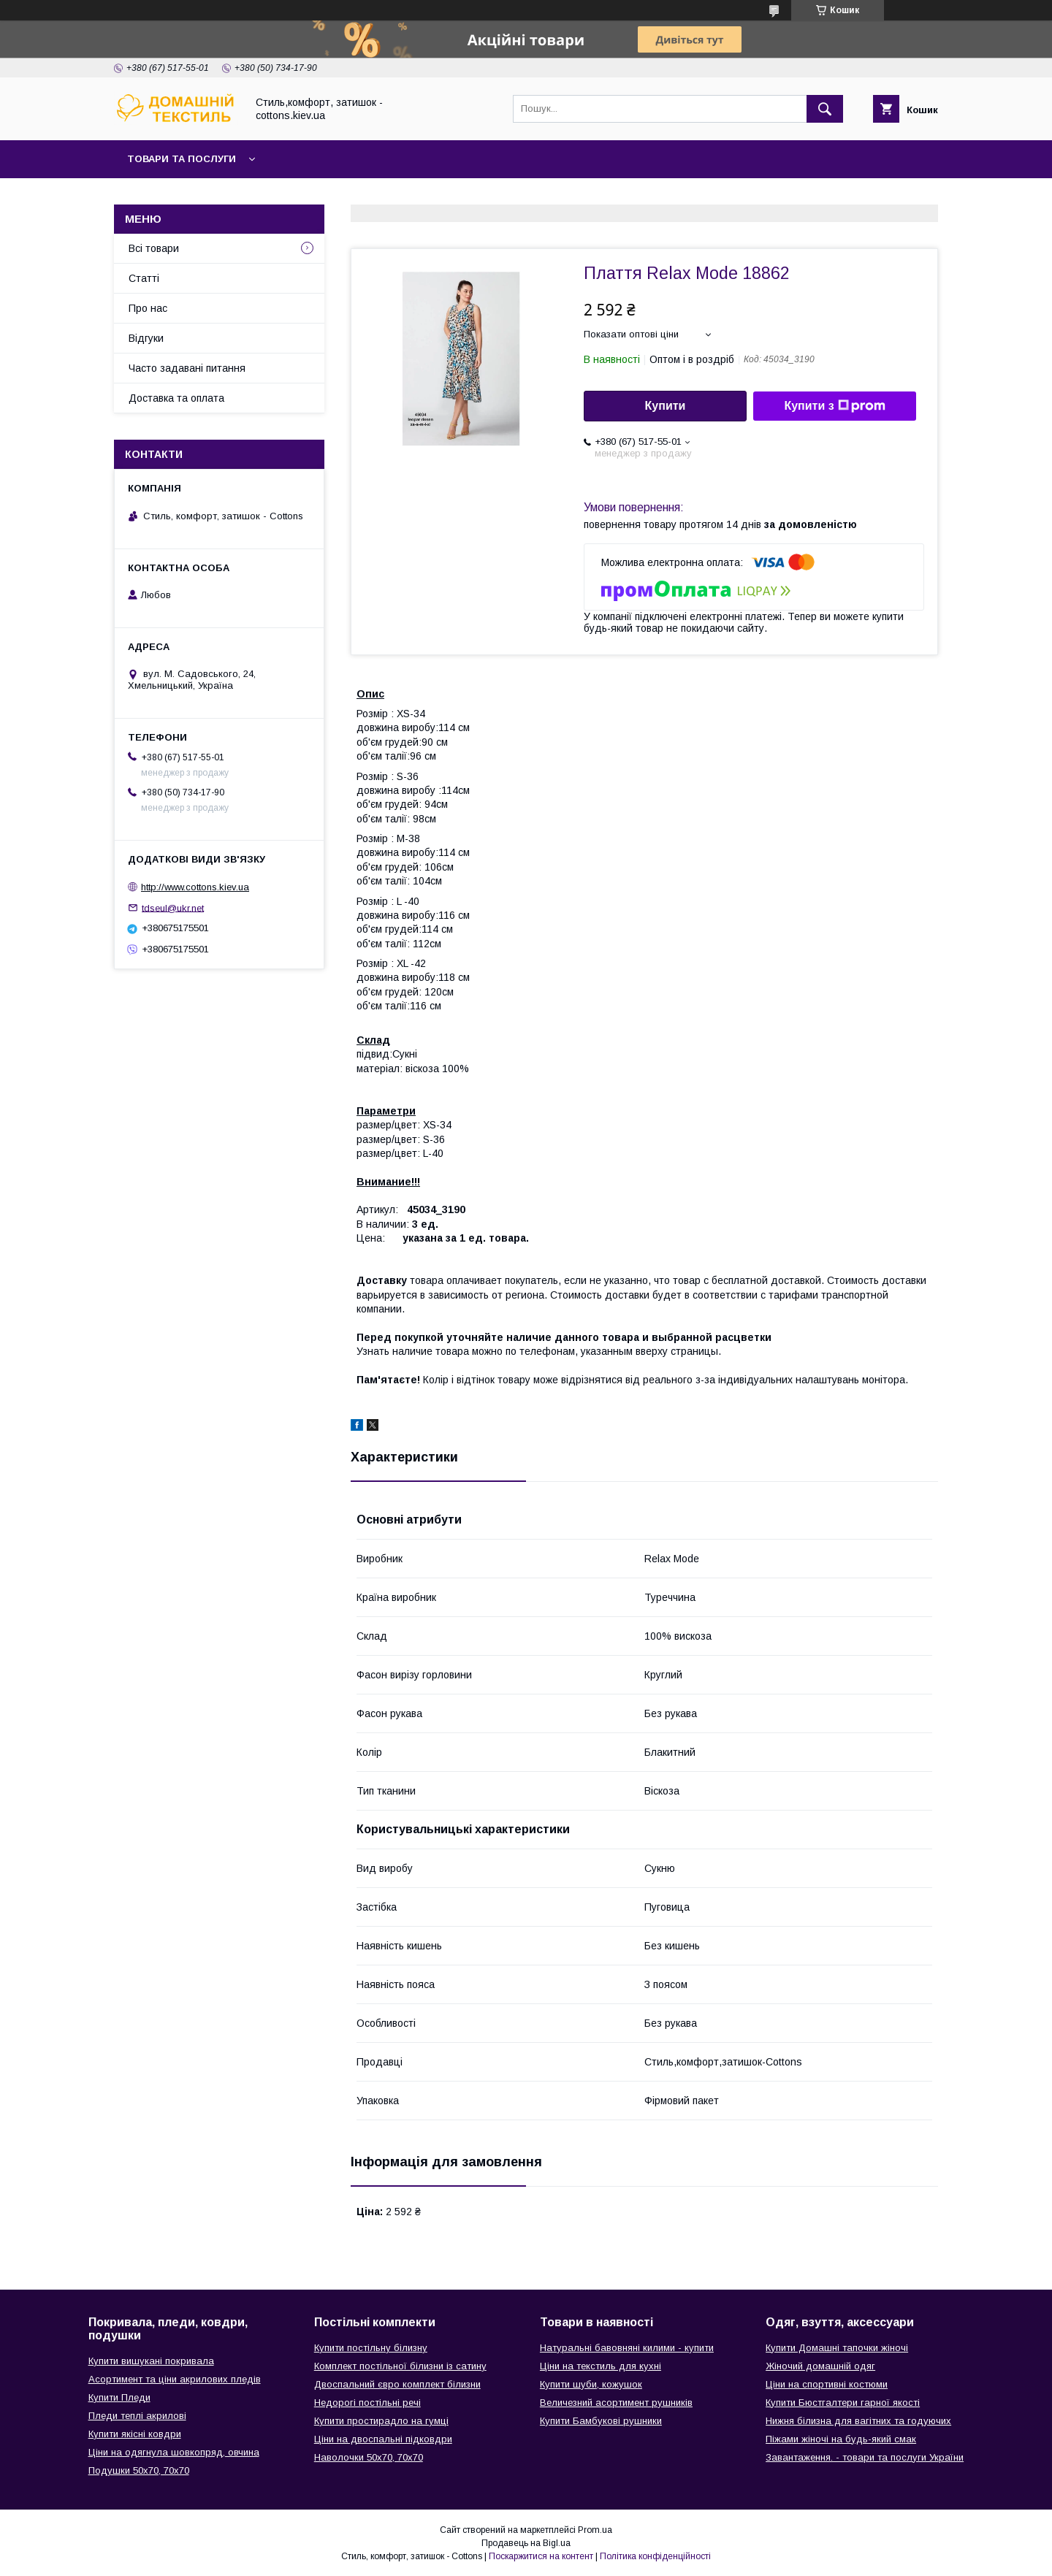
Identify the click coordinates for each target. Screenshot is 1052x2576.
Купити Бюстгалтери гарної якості (843, 2402)
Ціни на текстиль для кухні (600, 2366)
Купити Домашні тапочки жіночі (837, 2347)
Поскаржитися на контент (541, 2556)
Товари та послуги (181, 158)
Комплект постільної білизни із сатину (400, 2366)
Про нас (148, 308)
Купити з (834, 406)
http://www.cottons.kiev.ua (195, 887)
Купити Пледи (119, 2397)
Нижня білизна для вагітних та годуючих (858, 2420)
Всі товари (154, 248)
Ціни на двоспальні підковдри (383, 2439)
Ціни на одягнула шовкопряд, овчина (173, 2452)
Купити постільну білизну (370, 2347)
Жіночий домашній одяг (820, 2366)
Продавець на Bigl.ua (526, 2543)
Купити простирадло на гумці (381, 2420)
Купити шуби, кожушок (591, 2384)
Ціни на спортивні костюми (827, 2384)
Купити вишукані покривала (151, 2360)
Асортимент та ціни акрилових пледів (174, 2379)
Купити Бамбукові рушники (601, 2420)
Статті (144, 278)
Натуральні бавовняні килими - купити (627, 2347)
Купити (665, 406)
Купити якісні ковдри (134, 2433)
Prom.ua (595, 2530)
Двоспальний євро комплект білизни (397, 2384)
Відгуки (146, 338)
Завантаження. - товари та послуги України (865, 2457)
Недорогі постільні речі (367, 2402)
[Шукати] (825, 109)
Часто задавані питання (187, 368)
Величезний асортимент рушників (616, 2402)
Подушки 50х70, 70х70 (138, 2470)
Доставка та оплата (176, 398)
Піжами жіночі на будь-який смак (841, 2439)
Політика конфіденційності (655, 2556)
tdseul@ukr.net (173, 907)
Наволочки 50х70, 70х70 (368, 2457)
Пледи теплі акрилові (137, 2415)
